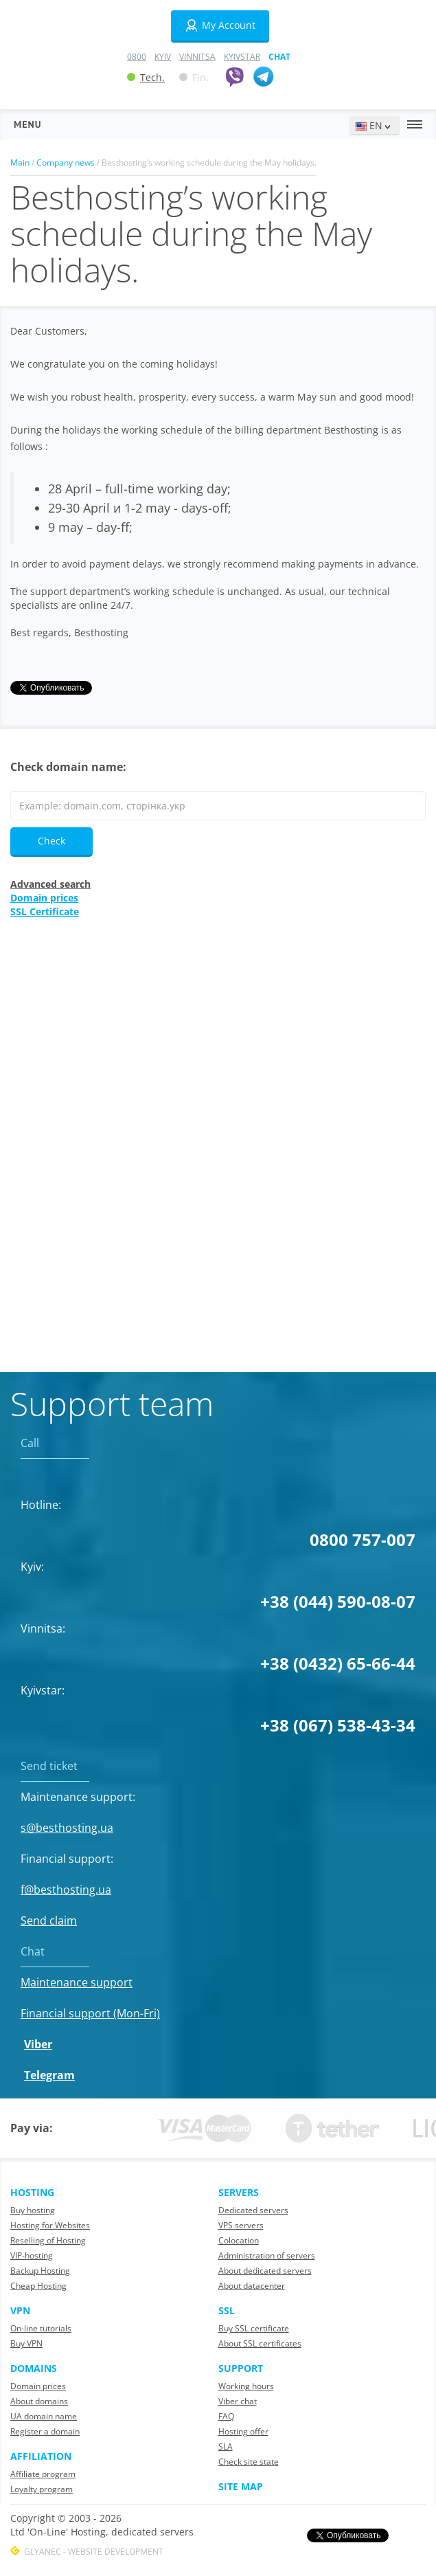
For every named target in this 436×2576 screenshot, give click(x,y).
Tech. (146, 77)
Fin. (194, 77)
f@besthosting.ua (66, 1889)
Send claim (49, 1920)
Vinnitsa (197, 57)
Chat (279, 57)
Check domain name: (68, 766)
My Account (220, 25)
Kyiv (162, 57)
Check (51, 840)
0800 (136, 57)
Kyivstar (242, 57)
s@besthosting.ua (67, 1827)
